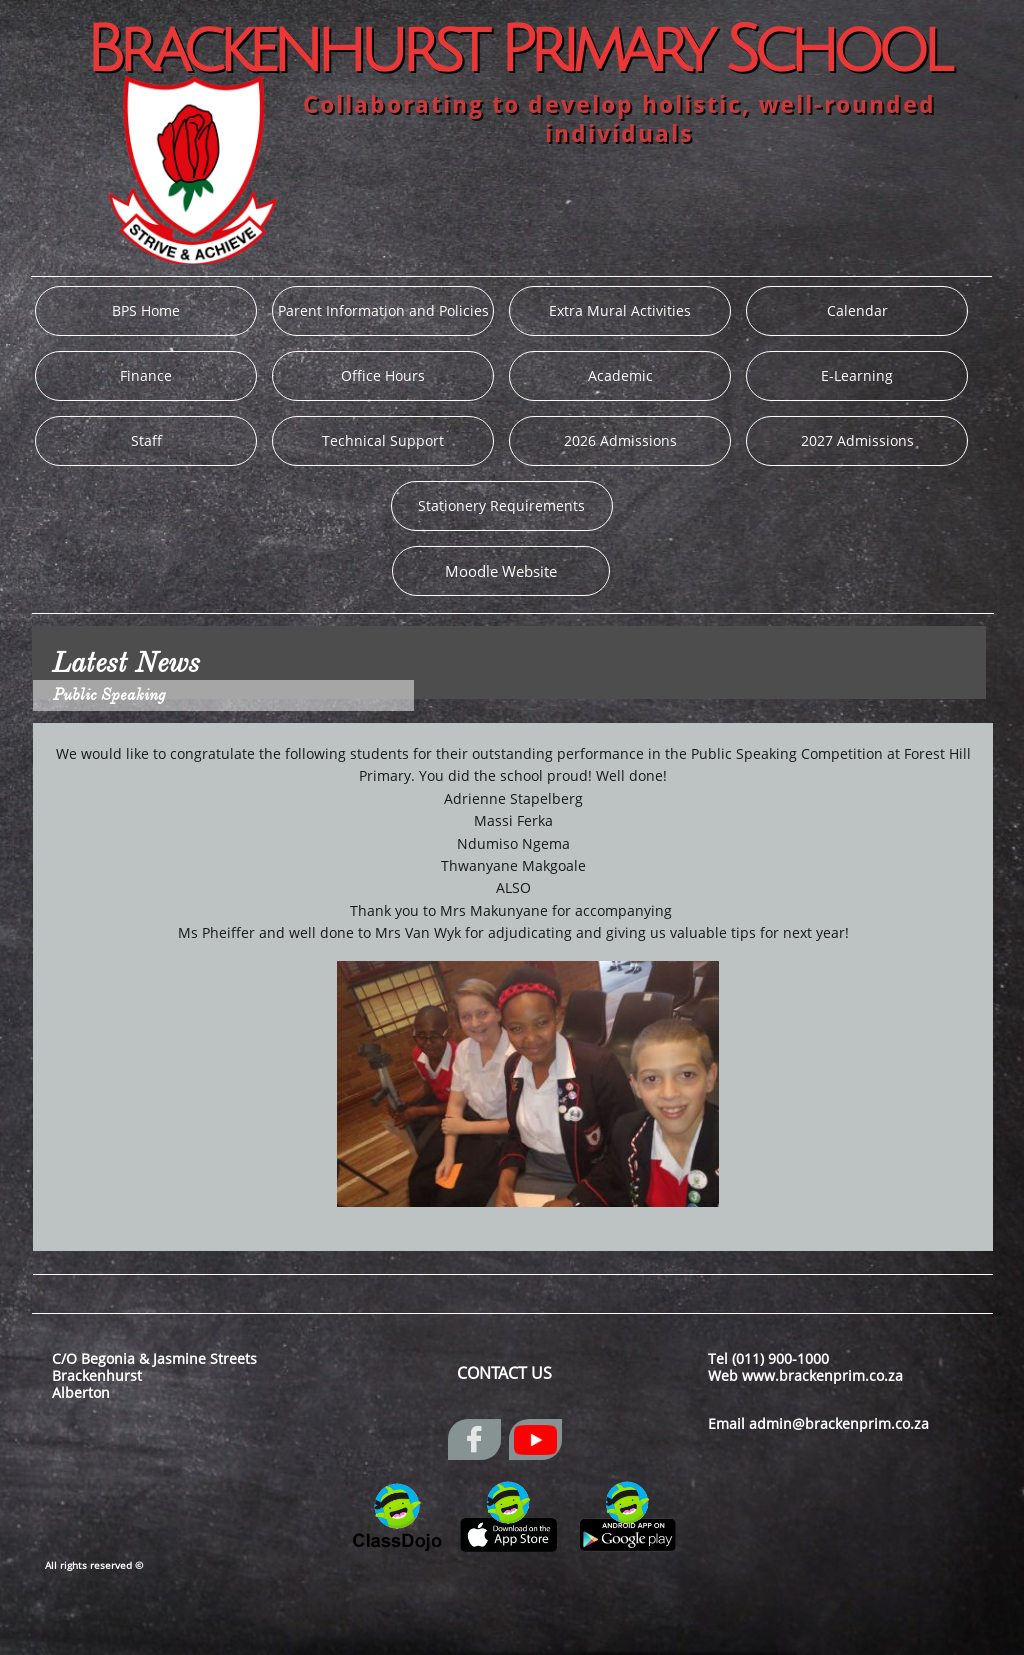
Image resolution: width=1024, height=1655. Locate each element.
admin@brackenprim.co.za (839, 1423)
